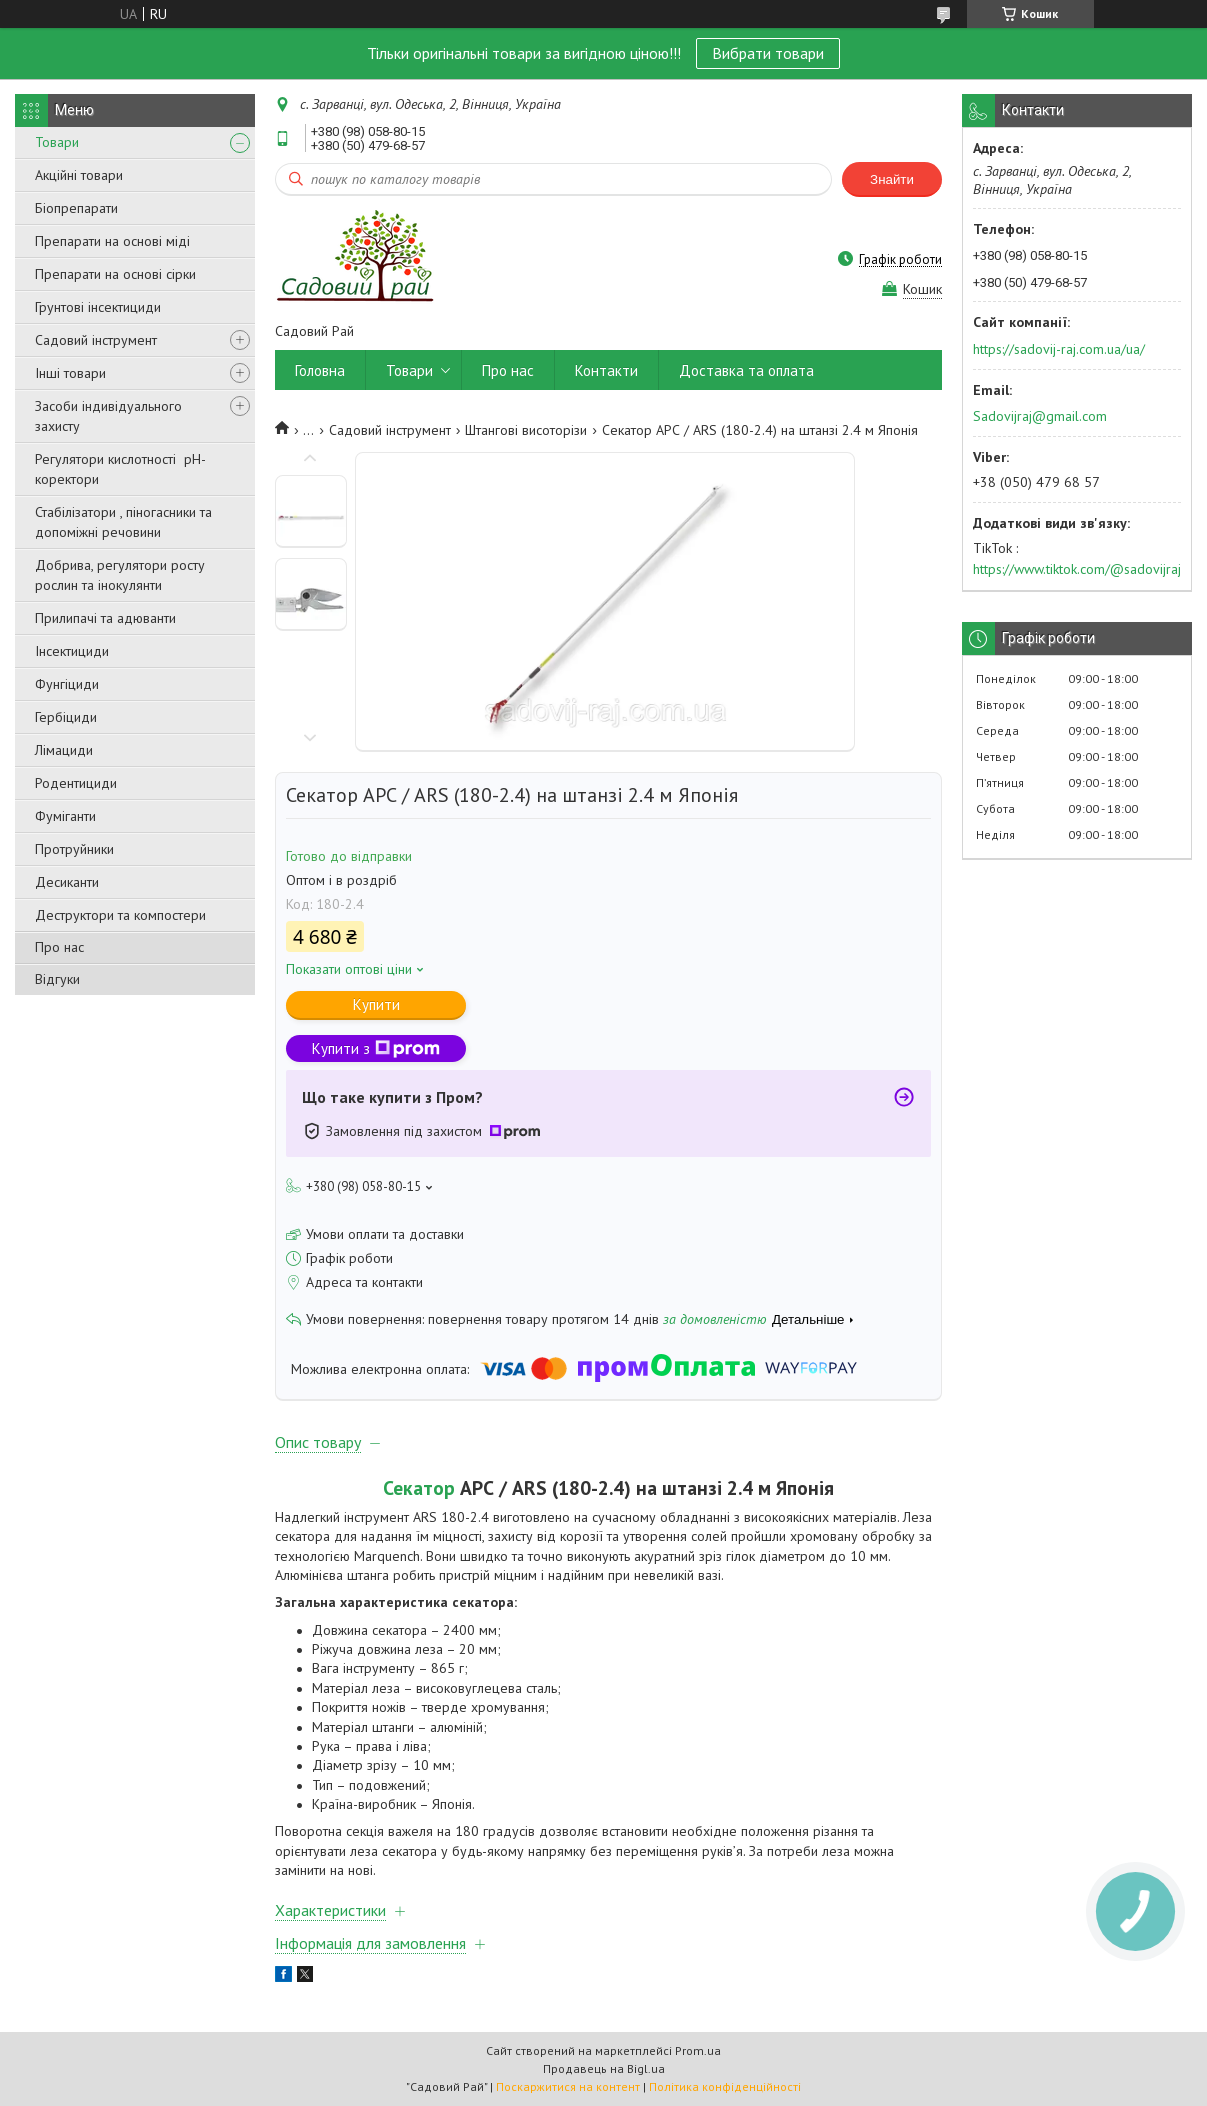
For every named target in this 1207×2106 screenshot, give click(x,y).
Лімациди (64, 750)
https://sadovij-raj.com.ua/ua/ (1059, 349)
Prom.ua (698, 2050)
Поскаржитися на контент (568, 2086)
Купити (376, 1004)
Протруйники (74, 849)
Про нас (59, 947)
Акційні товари (79, 175)
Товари (57, 142)
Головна (320, 370)
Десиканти (67, 882)
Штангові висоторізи (526, 430)
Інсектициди (72, 651)
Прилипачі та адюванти (105, 618)
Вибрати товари (768, 53)
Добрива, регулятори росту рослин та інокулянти (120, 575)
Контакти (606, 370)
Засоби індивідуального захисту (108, 416)
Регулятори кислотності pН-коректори (120, 469)
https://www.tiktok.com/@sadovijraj (1077, 569)
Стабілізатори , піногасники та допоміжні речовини (123, 522)
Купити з (376, 1048)
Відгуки (57, 979)
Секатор (419, 1487)
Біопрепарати (76, 208)
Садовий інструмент (96, 340)
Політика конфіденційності (725, 2086)
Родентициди (76, 783)
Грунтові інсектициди (98, 307)
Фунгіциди (67, 684)
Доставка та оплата (746, 370)
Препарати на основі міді (112, 241)
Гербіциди (66, 717)
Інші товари (70, 373)
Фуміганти (65, 816)
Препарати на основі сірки (115, 274)
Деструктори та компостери (120, 915)
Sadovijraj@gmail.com (1040, 416)
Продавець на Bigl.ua (604, 2068)
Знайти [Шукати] (892, 179)
